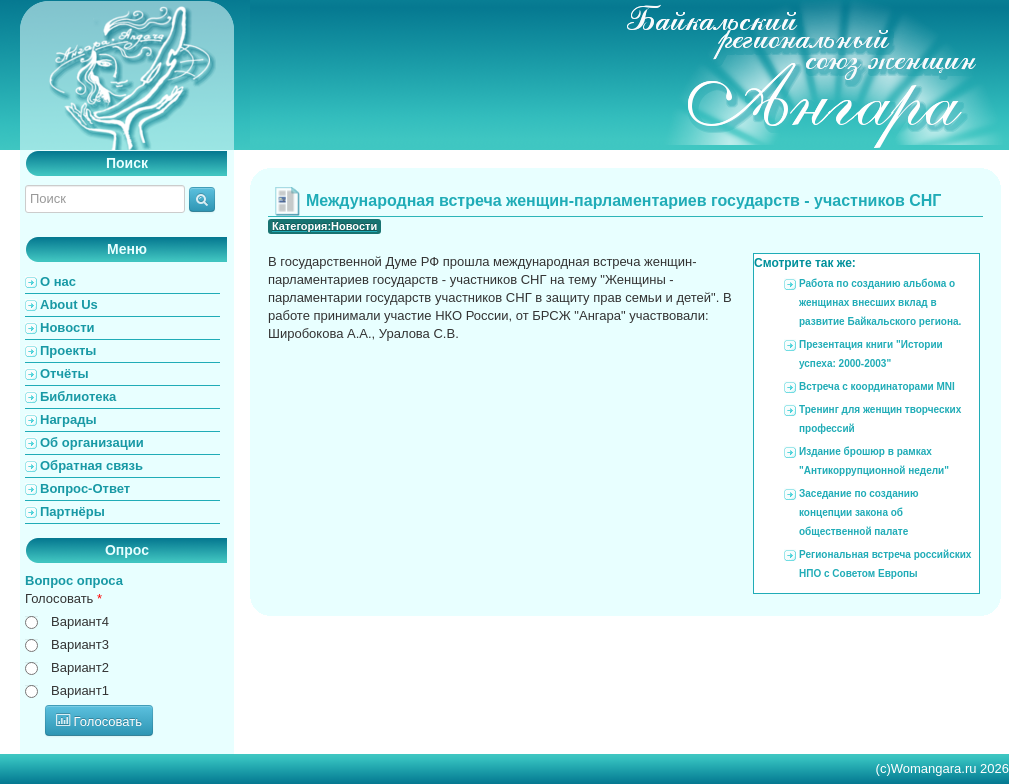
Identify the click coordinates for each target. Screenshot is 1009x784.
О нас (58, 281)
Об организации (92, 442)
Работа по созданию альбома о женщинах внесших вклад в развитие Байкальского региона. (880, 302)
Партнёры (72, 511)
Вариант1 (80, 690)
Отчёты (64, 373)
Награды (68, 419)
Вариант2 (80, 667)
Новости (67, 327)
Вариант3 (80, 644)
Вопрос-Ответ (85, 488)
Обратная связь (91, 465)
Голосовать (63, 598)
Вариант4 (80, 621)
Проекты (68, 350)
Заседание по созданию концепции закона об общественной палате (858, 512)
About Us (69, 304)
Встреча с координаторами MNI (877, 386)
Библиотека (78, 396)
